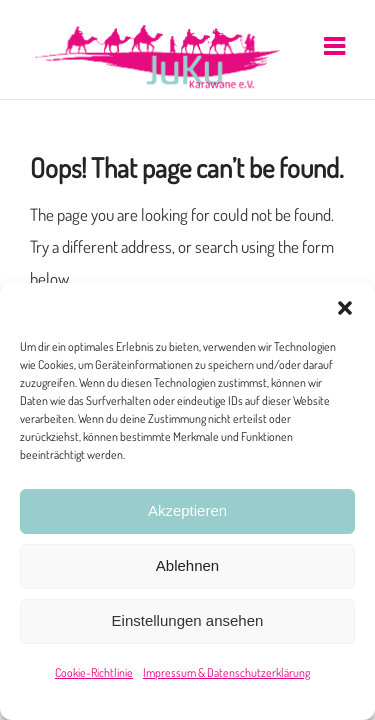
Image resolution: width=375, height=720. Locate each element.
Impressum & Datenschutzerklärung (226, 672)
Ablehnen (187, 565)
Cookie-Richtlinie (94, 672)
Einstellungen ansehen (188, 620)
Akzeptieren (187, 510)
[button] (345, 308)
